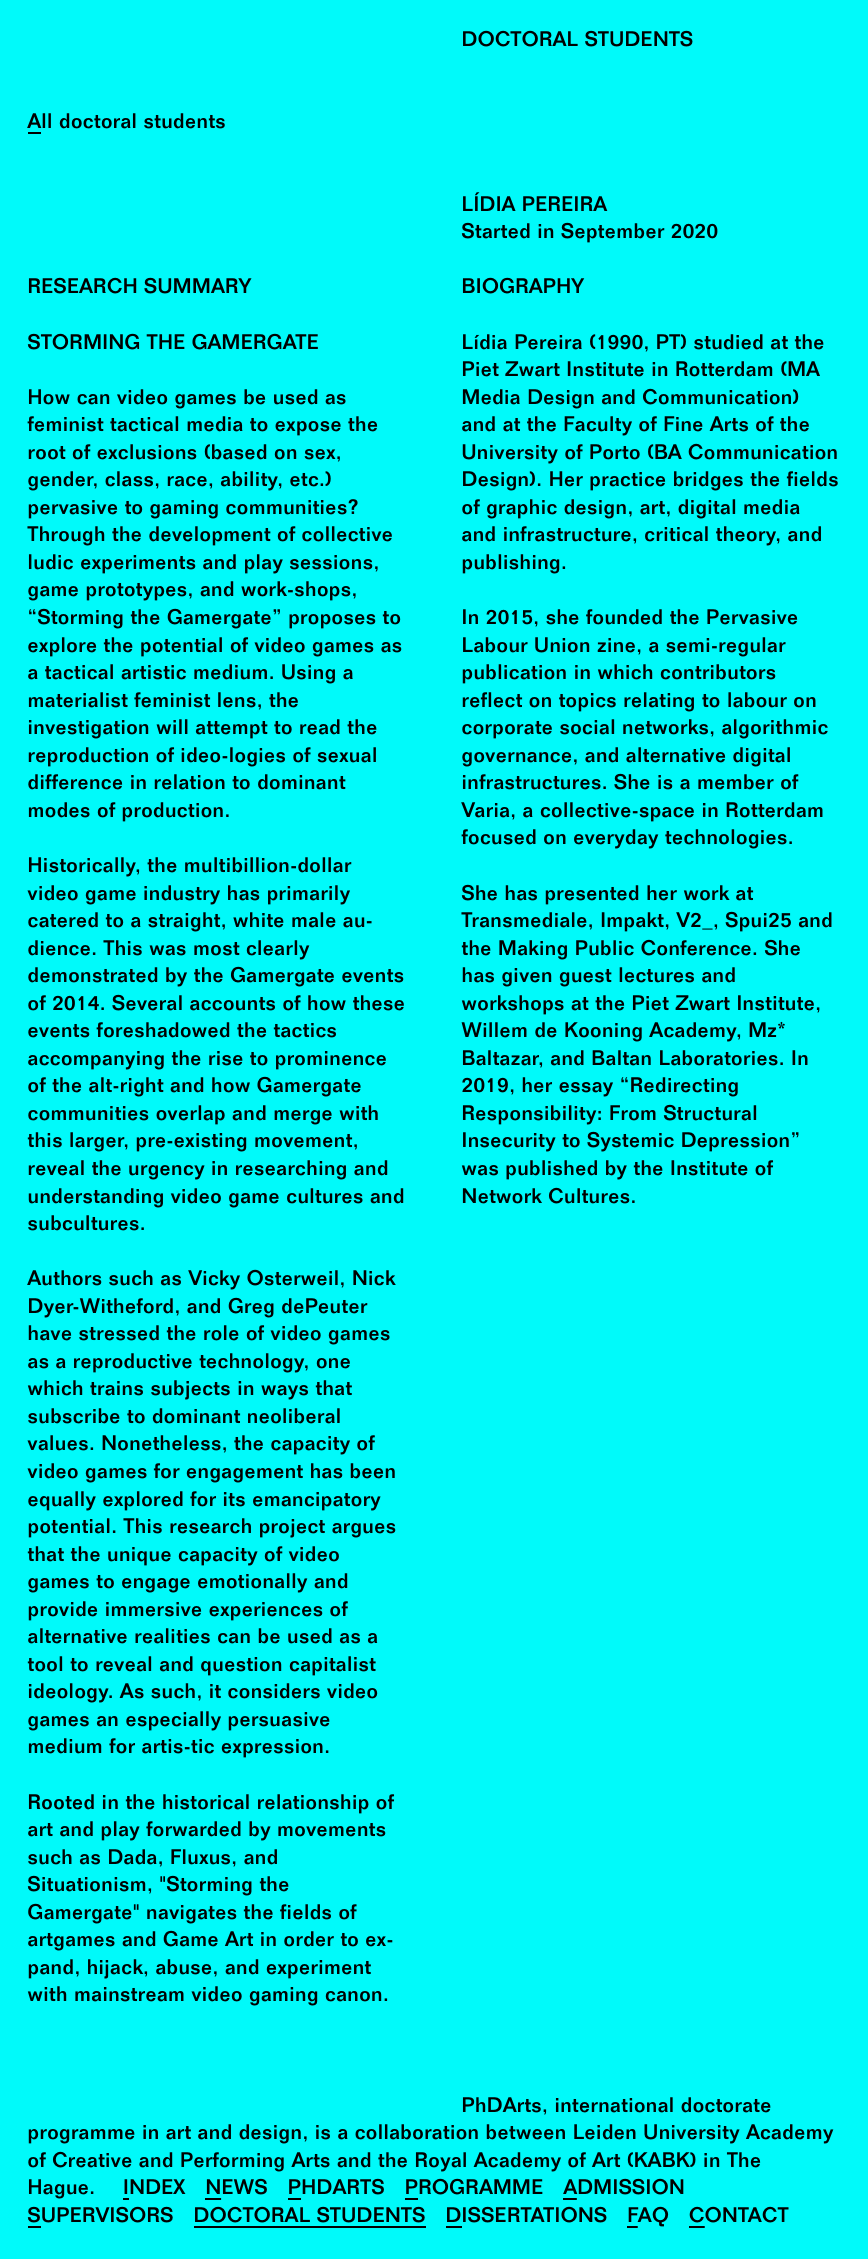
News (236, 2189)
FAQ (648, 2217)
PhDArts (336, 2189)
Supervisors (101, 2217)
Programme (474, 2189)
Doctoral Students (310, 2217)
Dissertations (527, 2217)
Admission (624, 2189)
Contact (739, 2217)
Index (154, 2189)
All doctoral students (127, 123)
